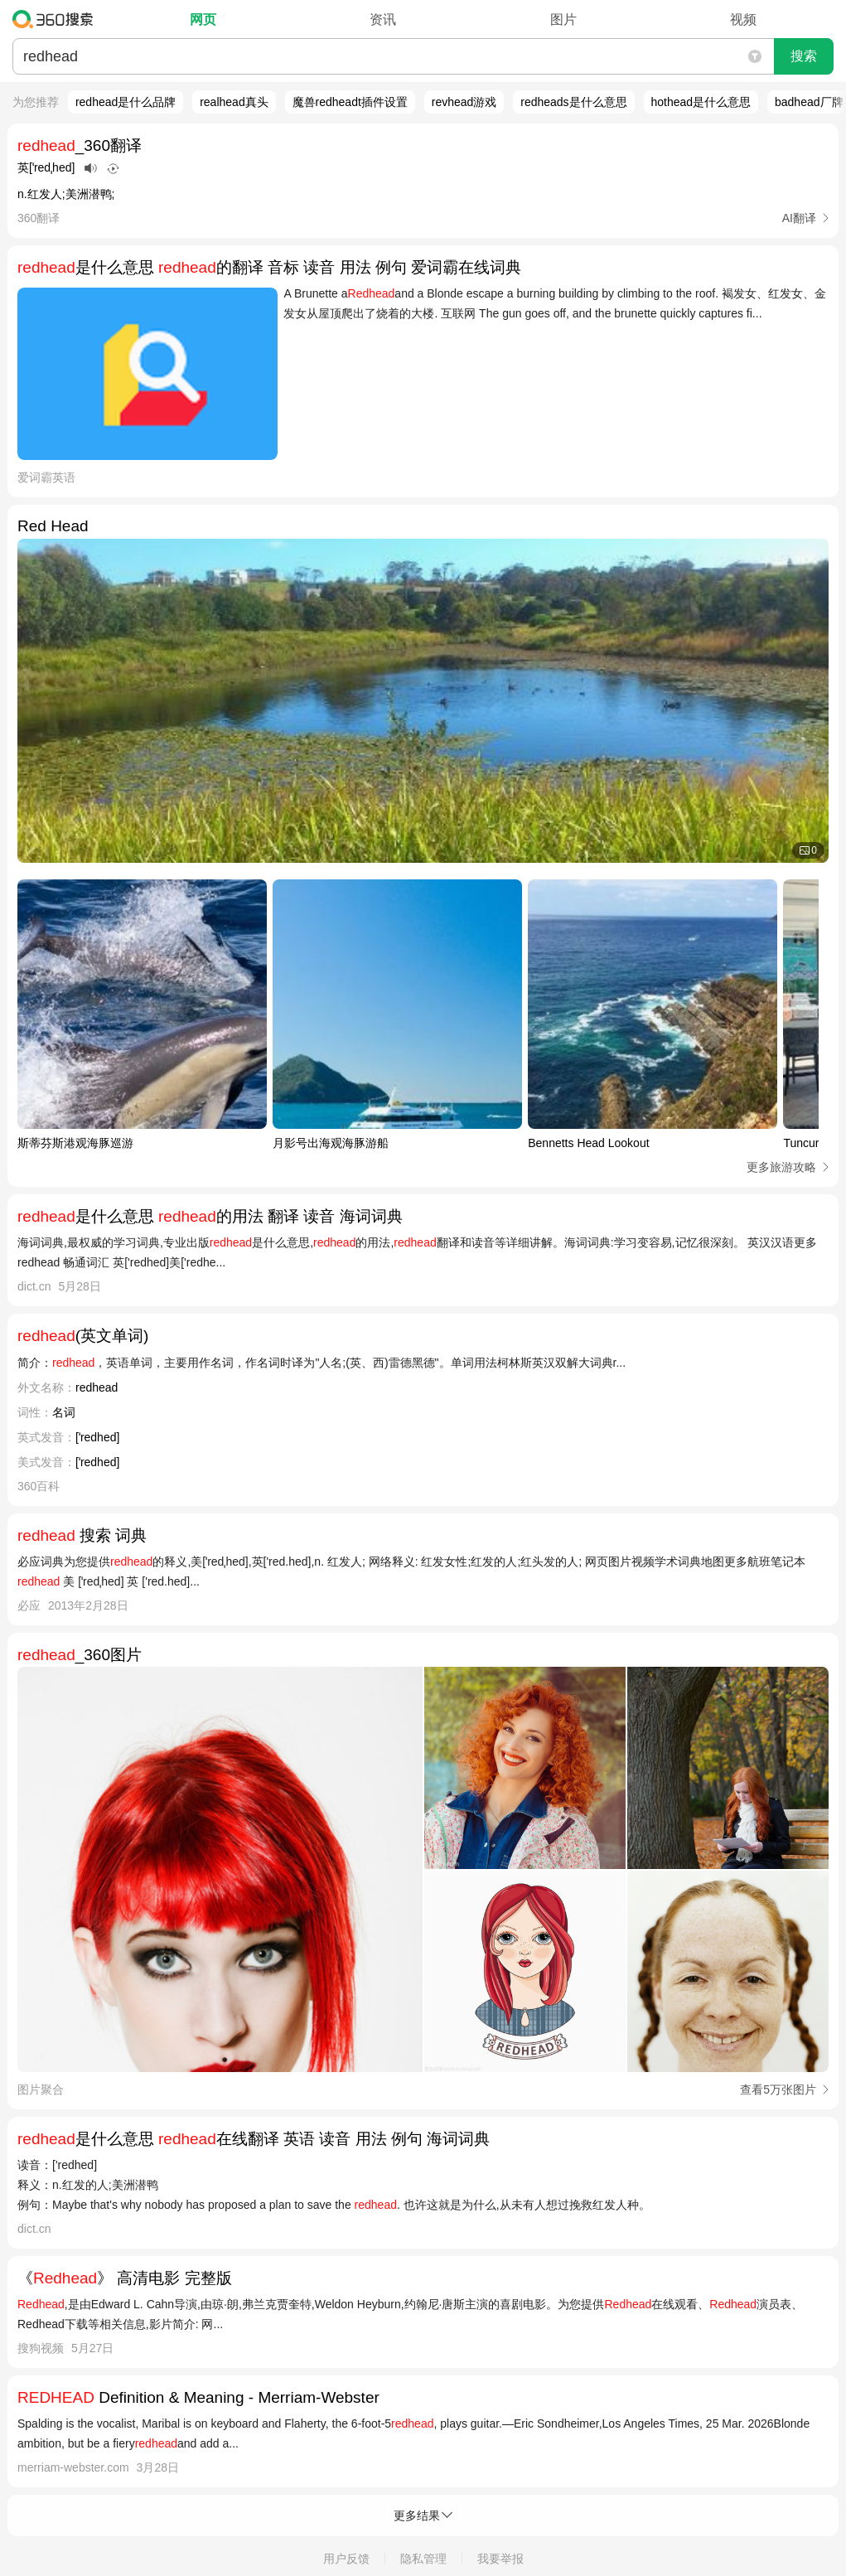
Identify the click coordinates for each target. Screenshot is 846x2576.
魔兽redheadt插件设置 (350, 102)
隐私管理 (423, 2558)
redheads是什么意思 (573, 102)
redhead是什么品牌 (125, 102)
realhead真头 (234, 102)
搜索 (803, 56)
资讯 (383, 19)
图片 (563, 19)
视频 (743, 19)
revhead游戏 (464, 102)
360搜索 (56, 19)
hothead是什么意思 (701, 102)
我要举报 (500, 2558)
